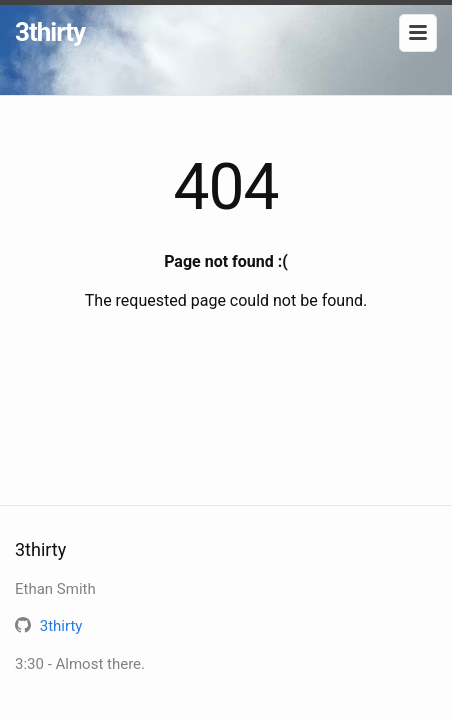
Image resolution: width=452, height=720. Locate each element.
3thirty (50, 32)
